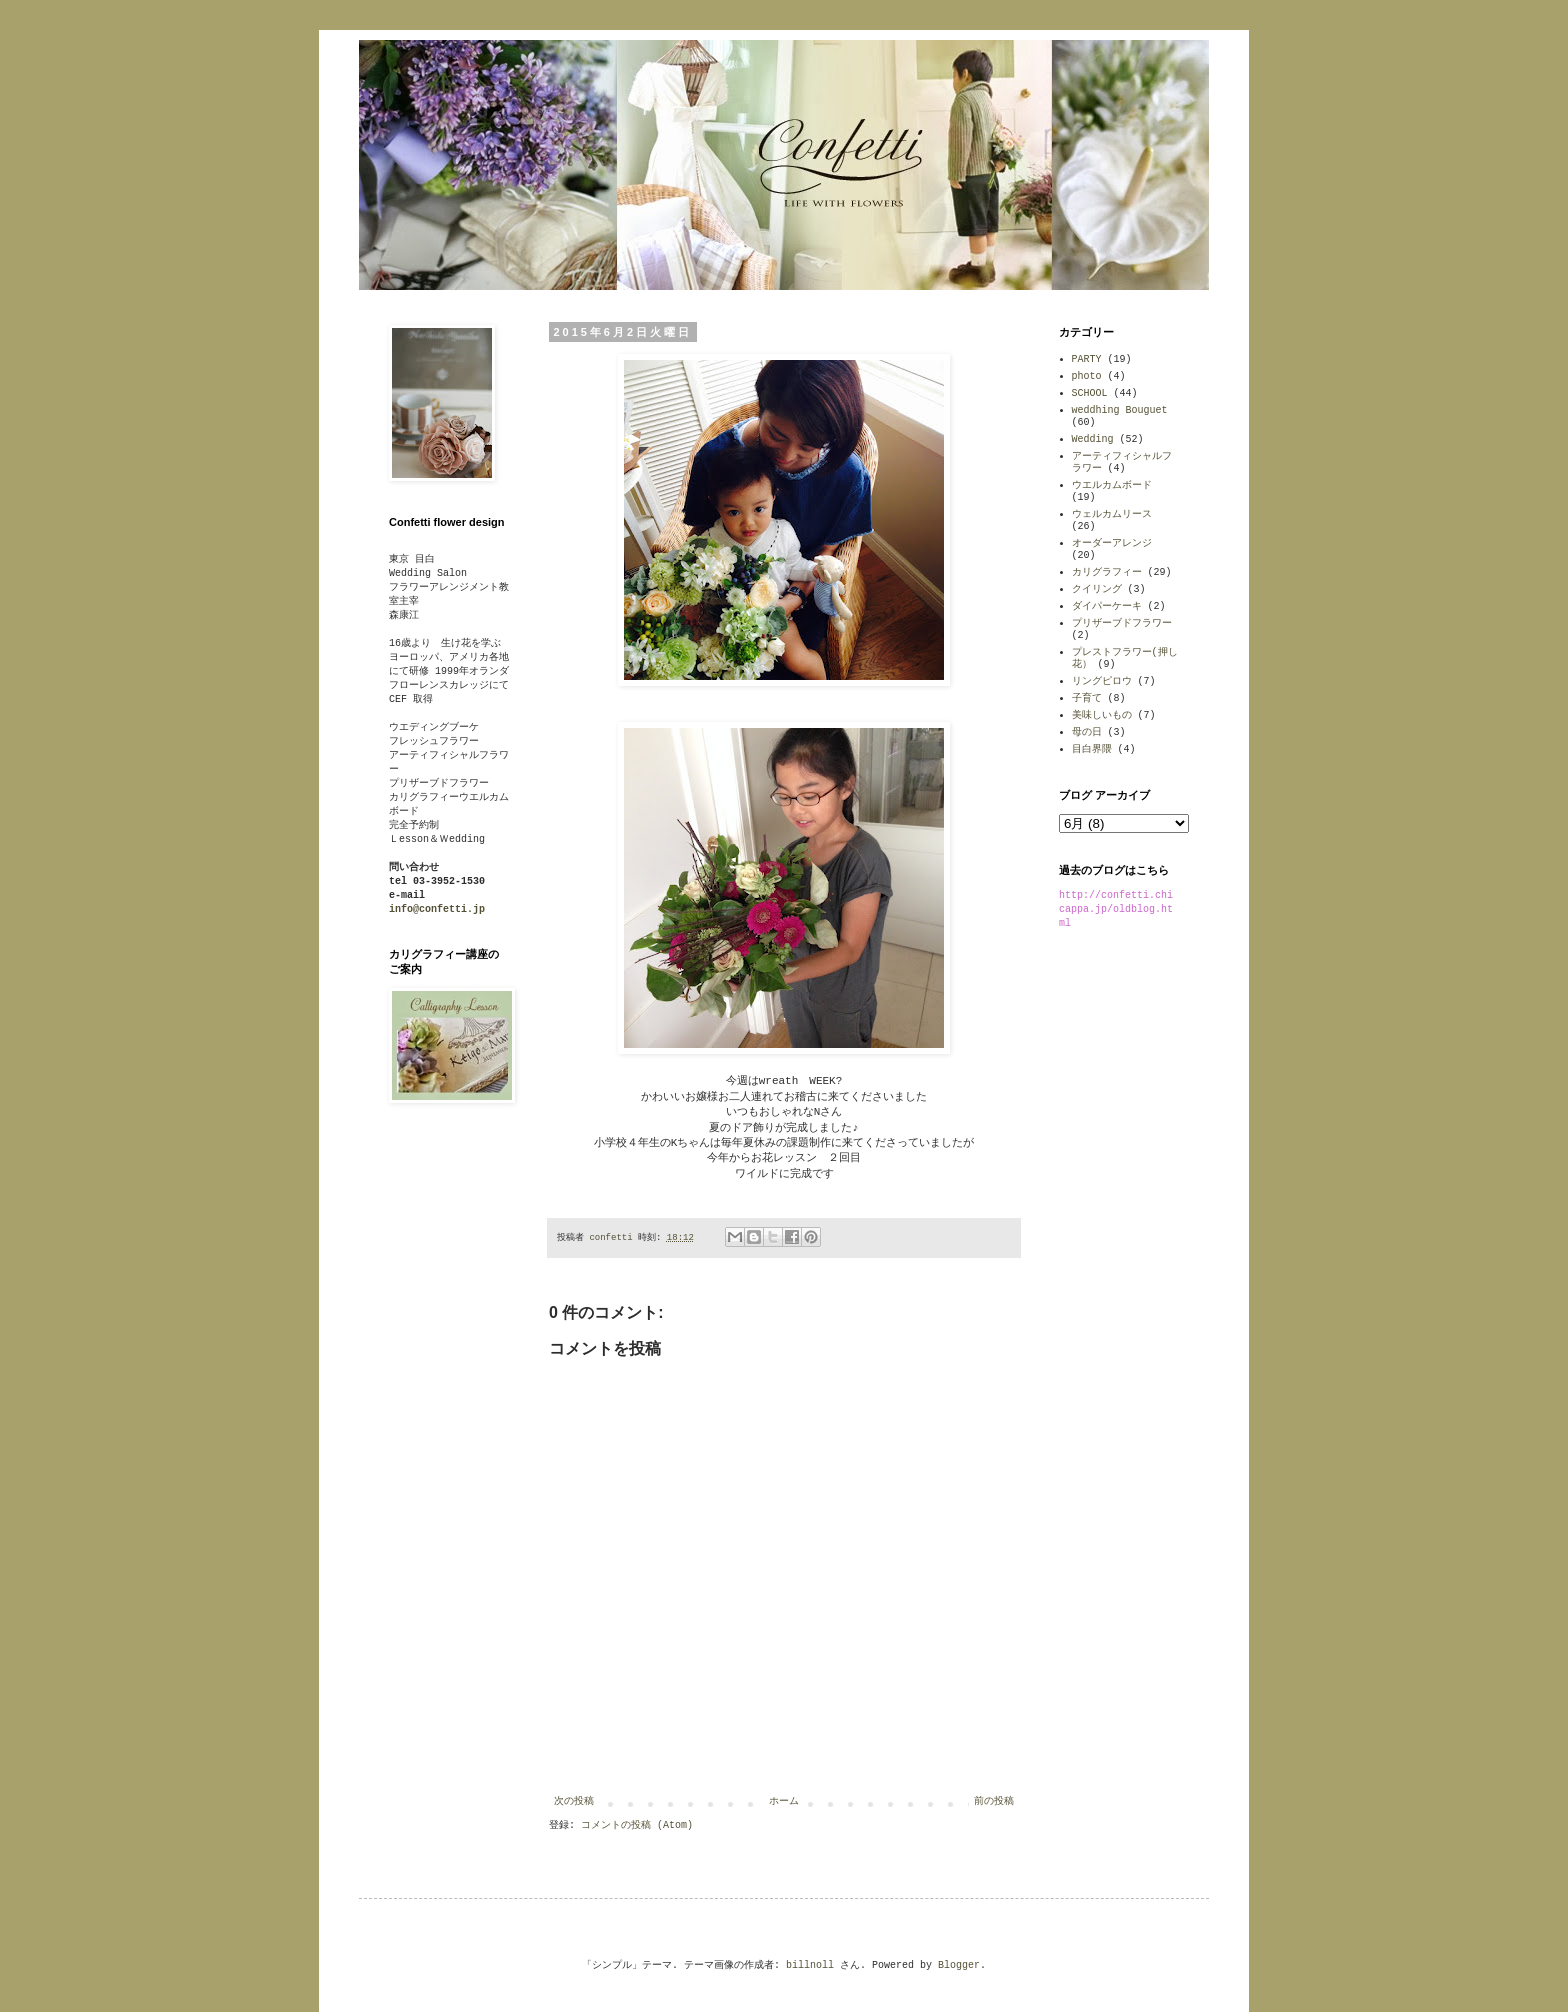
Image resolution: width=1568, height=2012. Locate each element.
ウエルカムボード (1112, 485)
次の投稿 (574, 1801)
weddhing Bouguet (1120, 410)
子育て (1087, 698)
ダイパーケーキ (1107, 606)
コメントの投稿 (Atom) (637, 1825)
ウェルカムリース (1112, 514)
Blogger (959, 1965)
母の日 (1087, 732)
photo (1087, 376)
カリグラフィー (1107, 572)
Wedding (1093, 439)
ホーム (784, 1801)
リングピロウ (1102, 681)
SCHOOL (1090, 393)
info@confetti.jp (437, 909)
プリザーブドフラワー (1122, 623)
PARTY (1087, 359)
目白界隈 (1092, 749)
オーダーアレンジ (1112, 543)
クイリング (1097, 589)
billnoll (810, 1965)
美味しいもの (1102, 715)
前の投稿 (994, 1801)
